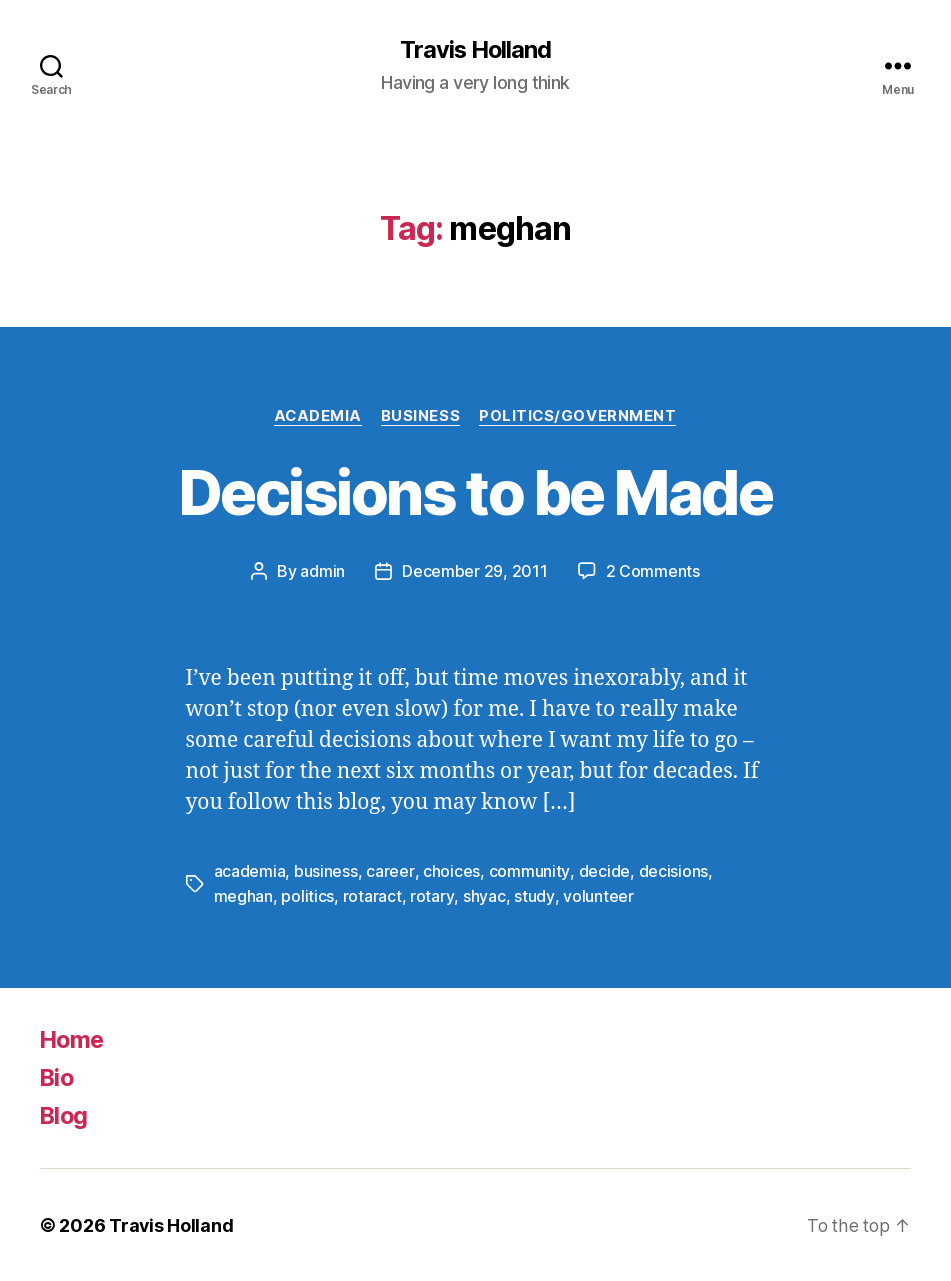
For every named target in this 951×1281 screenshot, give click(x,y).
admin (322, 572)
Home (73, 1038)
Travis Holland (475, 50)
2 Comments (652, 572)
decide (602, 871)
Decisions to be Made (475, 492)
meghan (243, 895)
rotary (431, 895)
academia (250, 871)
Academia (316, 416)
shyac (483, 895)
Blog (65, 1114)
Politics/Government (580, 416)
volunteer (596, 895)
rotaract (372, 895)
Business (420, 416)
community (528, 871)
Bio (58, 1076)
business (326, 871)
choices (450, 871)
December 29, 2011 (474, 572)
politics (307, 895)
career (389, 871)
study (533, 895)
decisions (671, 871)
